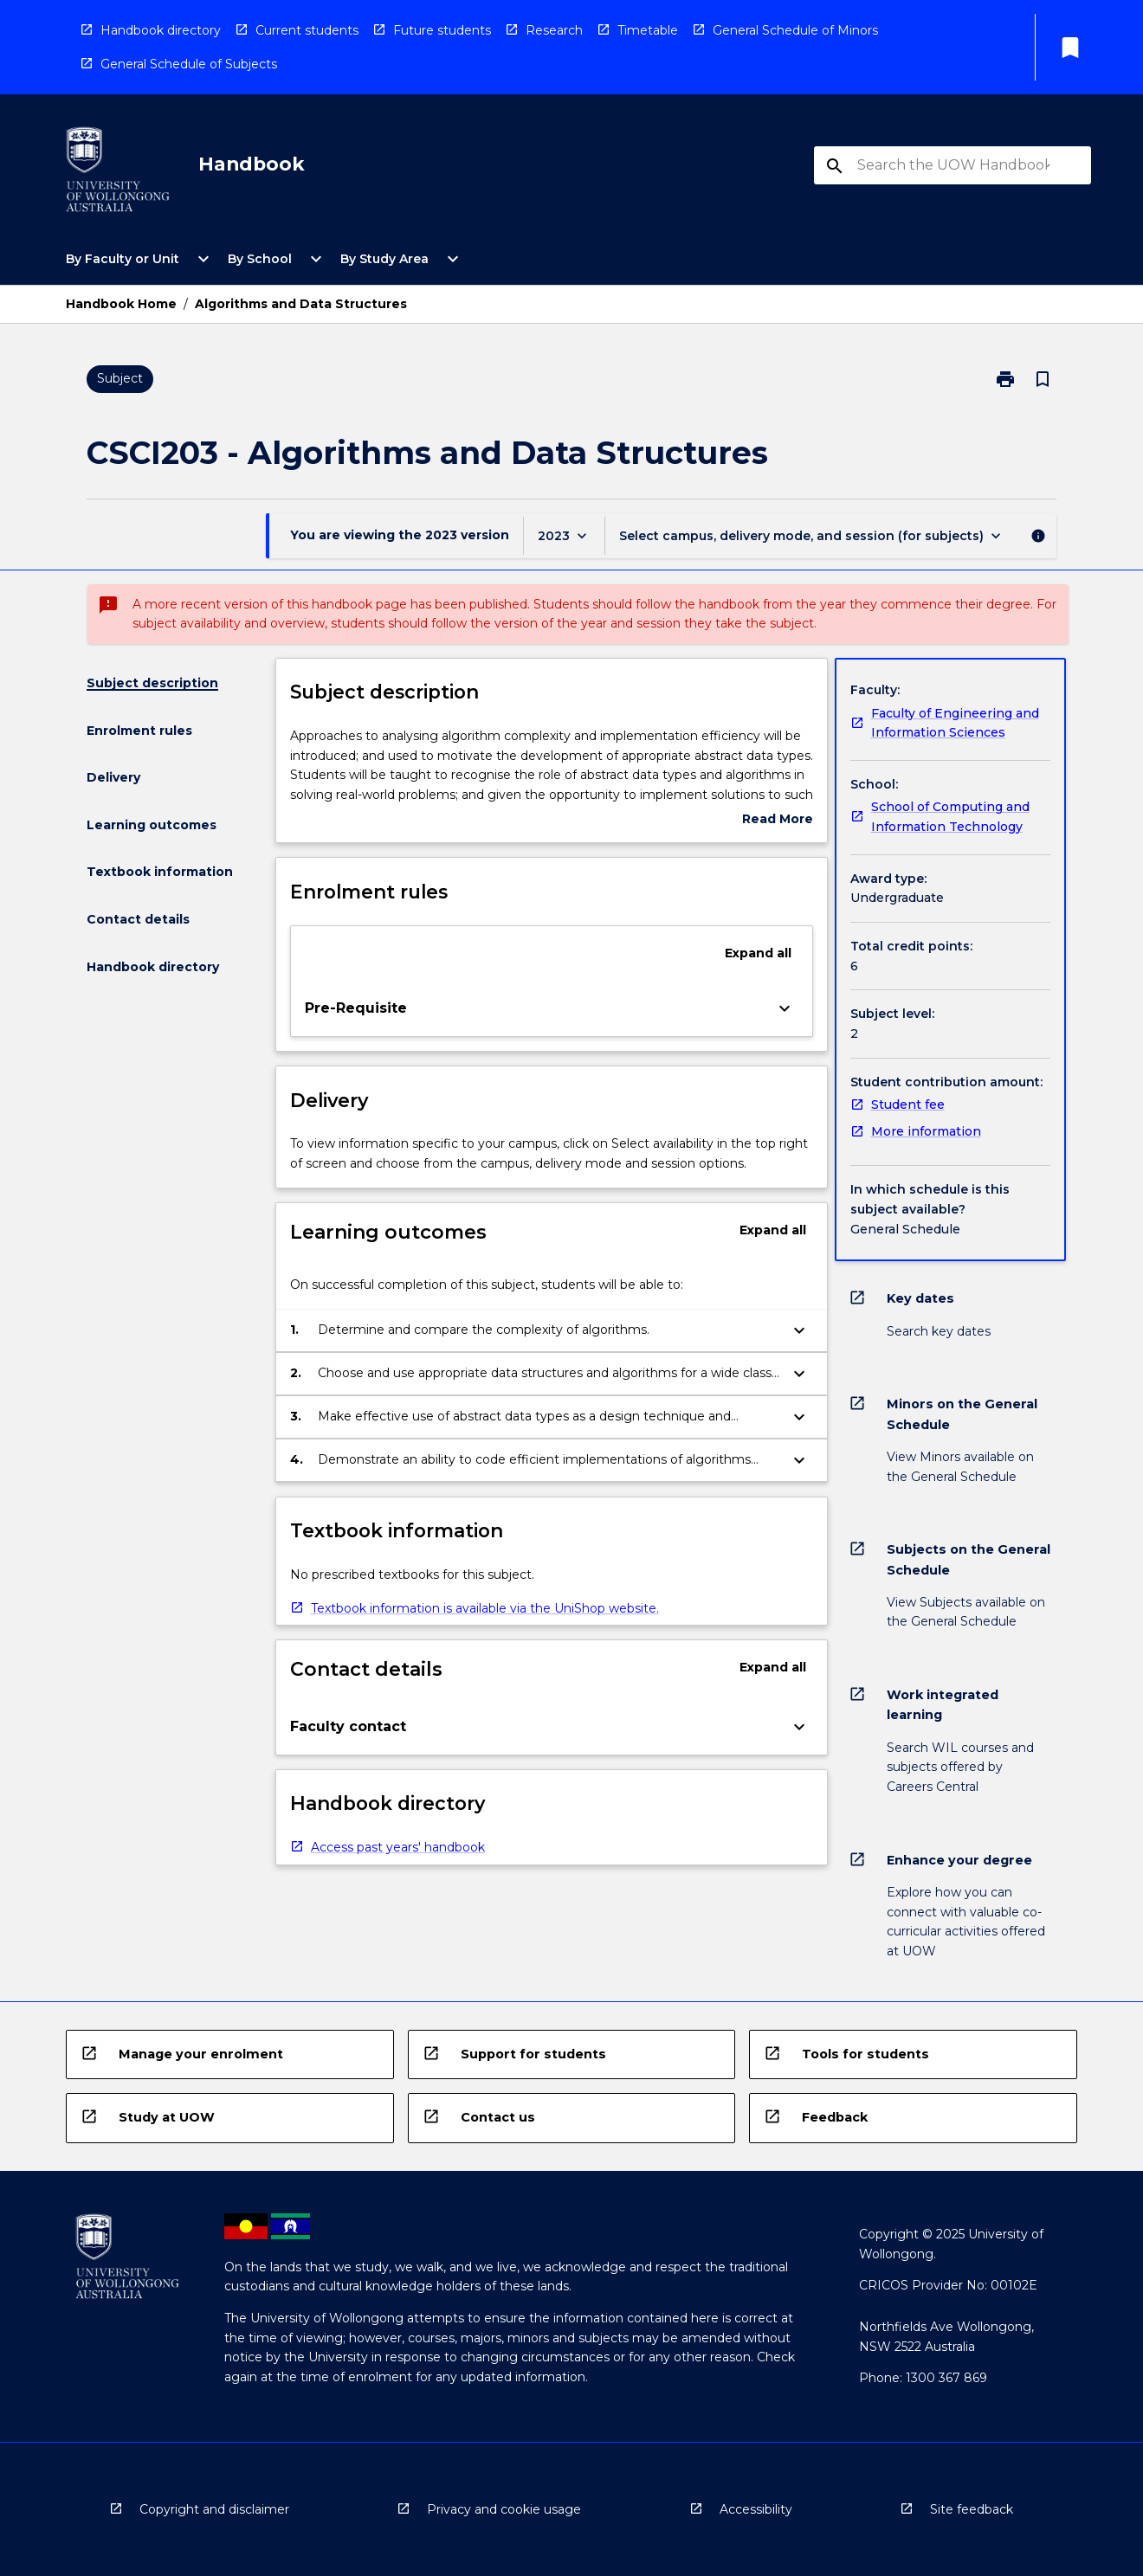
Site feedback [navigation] (971, 2509)
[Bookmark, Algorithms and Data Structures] (1042, 379)
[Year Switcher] (564, 535)
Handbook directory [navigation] (160, 30)
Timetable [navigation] (647, 30)
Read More (777, 820)
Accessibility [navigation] (756, 2509)
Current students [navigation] (306, 30)
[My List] (1070, 47)
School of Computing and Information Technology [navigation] (950, 816)
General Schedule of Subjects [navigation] (188, 64)
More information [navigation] (926, 1131)
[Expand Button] (784, 1008)
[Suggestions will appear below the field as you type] (953, 165)
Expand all (758, 953)
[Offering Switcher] (811, 535)
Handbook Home (121, 304)
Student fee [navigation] (908, 1104)
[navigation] (118, 172)
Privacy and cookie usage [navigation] (504, 2509)
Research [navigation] (554, 30)
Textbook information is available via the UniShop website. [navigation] (485, 1608)
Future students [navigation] (442, 30)
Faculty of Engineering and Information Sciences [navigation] (955, 723)
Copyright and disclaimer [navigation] (214, 2509)
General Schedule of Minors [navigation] (795, 30)
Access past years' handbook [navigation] (398, 1847)
